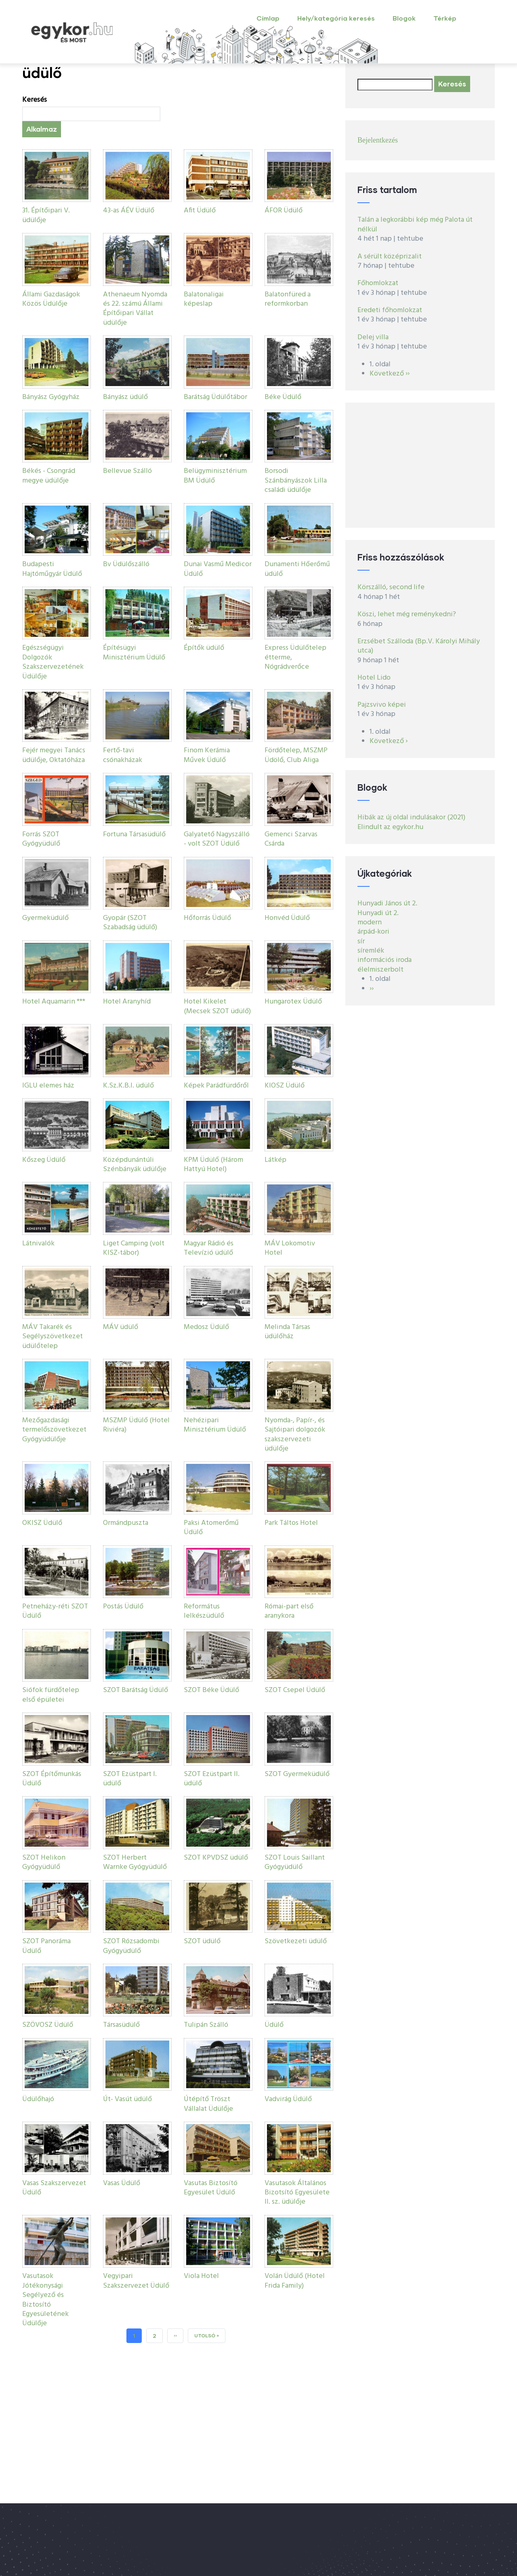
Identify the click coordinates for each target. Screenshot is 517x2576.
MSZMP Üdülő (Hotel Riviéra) (136, 1425)
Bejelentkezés (377, 140)
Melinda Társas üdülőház (287, 1331)
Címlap (268, 18)
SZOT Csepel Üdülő (295, 1690)
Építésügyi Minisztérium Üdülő (134, 652)
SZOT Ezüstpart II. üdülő (212, 1778)
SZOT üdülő (202, 1941)
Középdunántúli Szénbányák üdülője (134, 1164)
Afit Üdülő (200, 210)
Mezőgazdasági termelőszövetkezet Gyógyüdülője (54, 1430)
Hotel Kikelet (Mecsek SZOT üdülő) (217, 1006)
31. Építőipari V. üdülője (46, 215)
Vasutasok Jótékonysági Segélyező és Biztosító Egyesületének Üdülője (45, 2299)
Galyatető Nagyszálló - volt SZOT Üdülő (217, 839)
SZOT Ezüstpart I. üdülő (130, 1778)
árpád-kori (373, 932)
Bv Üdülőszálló (126, 564)
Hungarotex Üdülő (293, 1002)
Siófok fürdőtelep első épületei (50, 1694)
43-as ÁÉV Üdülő (128, 210)
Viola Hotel (201, 2276)
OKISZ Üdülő (42, 1523)
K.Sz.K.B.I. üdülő (128, 1086)
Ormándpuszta (125, 1523)
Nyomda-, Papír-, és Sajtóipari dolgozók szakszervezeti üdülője (295, 1435)
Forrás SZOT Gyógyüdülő (41, 839)
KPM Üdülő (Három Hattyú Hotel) (213, 1164)
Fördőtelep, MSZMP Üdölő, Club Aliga (296, 755)
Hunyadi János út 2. (387, 903)
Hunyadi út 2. (378, 913)
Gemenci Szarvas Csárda (291, 839)
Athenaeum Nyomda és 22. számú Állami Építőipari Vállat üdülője (135, 309)
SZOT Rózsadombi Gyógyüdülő (131, 1946)
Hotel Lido (374, 678)
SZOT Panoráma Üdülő (46, 1946)
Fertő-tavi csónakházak (122, 755)
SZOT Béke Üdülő (211, 1690)
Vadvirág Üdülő (288, 2099)
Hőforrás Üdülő (207, 918)
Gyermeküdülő (45, 918)
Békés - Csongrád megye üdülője (48, 475)
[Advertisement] (420, 465)
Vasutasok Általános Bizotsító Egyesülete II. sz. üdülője (297, 2192)
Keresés (34, 100)
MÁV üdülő (120, 1327)
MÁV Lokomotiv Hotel (290, 1248)
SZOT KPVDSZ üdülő (216, 1858)
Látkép (275, 1160)
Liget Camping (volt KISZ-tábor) (133, 1248)
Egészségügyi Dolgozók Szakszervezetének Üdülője (53, 662)
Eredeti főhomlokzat (389, 310)
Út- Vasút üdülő (127, 2099)
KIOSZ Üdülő (285, 1086)
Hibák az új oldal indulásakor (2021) (411, 817)
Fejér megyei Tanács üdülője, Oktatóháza (53, 755)
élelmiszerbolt (380, 970)
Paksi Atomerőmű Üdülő (211, 1527)
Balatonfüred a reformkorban (288, 299)
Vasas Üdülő (121, 2183)
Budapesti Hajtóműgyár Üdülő (52, 568)
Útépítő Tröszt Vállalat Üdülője (208, 2103)
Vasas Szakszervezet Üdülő (54, 2187)
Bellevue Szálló (127, 471)
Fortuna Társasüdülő (134, 834)
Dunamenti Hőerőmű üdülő (297, 568)
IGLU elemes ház (48, 1086)
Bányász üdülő (125, 397)
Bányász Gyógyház (51, 397)
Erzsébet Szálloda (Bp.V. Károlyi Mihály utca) (418, 646)
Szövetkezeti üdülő (296, 1941)
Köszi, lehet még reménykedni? (406, 614)
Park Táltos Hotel (291, 1523)
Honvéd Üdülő (287, 918)
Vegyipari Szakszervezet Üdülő (136, 2280)
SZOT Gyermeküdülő (297, 1774)
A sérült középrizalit (389, 256)
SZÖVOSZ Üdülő (47, 2025)
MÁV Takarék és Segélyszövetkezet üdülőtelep (52, 1336)
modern (369, 922)
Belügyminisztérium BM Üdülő (215, 475)
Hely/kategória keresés (336, 18)
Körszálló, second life (391, 587)
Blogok (404, 18)
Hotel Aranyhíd (127, 1002)
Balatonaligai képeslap (204, 299)
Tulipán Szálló (206, 2025)
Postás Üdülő (123, 1606)
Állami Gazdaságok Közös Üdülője (51, 299)
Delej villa (373, 337)
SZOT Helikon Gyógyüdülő (43, 1862)
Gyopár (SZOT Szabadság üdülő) (130, 922)
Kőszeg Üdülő (43, 1160)
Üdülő (274, 2025)
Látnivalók (38, 1243)
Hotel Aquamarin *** (53, 1002)
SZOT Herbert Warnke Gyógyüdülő (135, 1862)
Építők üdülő (204, 648)
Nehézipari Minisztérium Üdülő (215, 1425)
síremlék (370, 951)
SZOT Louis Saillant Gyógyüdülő (295, 1862)
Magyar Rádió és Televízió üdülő (208, 1248)
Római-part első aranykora (289, 1611)
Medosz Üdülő (206, 1327)
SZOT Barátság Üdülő (135, 1690)
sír (361, 941)
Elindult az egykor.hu (390, 827)
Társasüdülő (121, 2025)
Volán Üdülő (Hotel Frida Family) (295, 2280)
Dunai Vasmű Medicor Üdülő (218, 568)
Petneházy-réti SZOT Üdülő (55, 1611)
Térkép (444, 18)
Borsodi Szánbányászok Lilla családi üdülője (296, 480)
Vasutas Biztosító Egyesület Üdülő (210, 2187)
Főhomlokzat (377, 283)
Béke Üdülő (283, 397)
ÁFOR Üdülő (284, 210)
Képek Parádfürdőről (216, 1086)
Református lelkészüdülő (204, 1611)
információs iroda (384, 960)
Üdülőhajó (38, 2099)
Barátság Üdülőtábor (215, 397)
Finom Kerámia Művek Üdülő (207, 755)
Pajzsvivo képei (381, 705)
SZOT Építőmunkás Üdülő (51, 1778)
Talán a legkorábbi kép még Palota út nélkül (415, 224)
